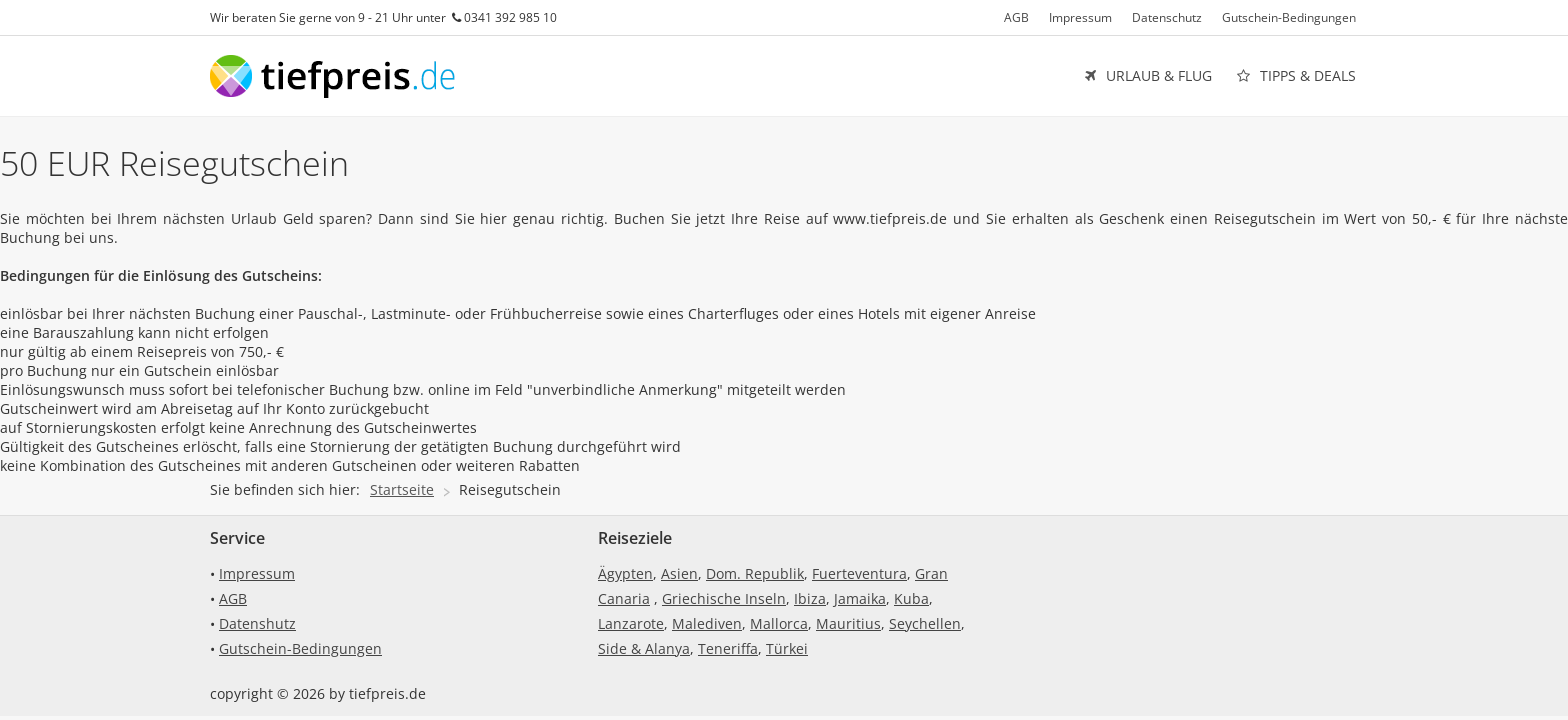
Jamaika (860, 598)
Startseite (402, 489)
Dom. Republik (755, 573)
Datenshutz (257, 623)
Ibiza (810, 598)
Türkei (787, 648)
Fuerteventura (859, 573)
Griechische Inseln (724, 598)
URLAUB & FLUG (1148, 76)
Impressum (1080, 17)
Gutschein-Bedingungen (1289, 17)
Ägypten (625, 573)
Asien (679, 573)
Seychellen (925, 623)
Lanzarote (631, 623)
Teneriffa (728, 648)
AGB (1016, 17)
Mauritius (848, 623)
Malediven (707, 623)
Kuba (911, 598)
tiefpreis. (336, 76)
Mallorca (779, 623)
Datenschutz (1167, 17)
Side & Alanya (644, 648)
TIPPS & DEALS (1296, 76)
